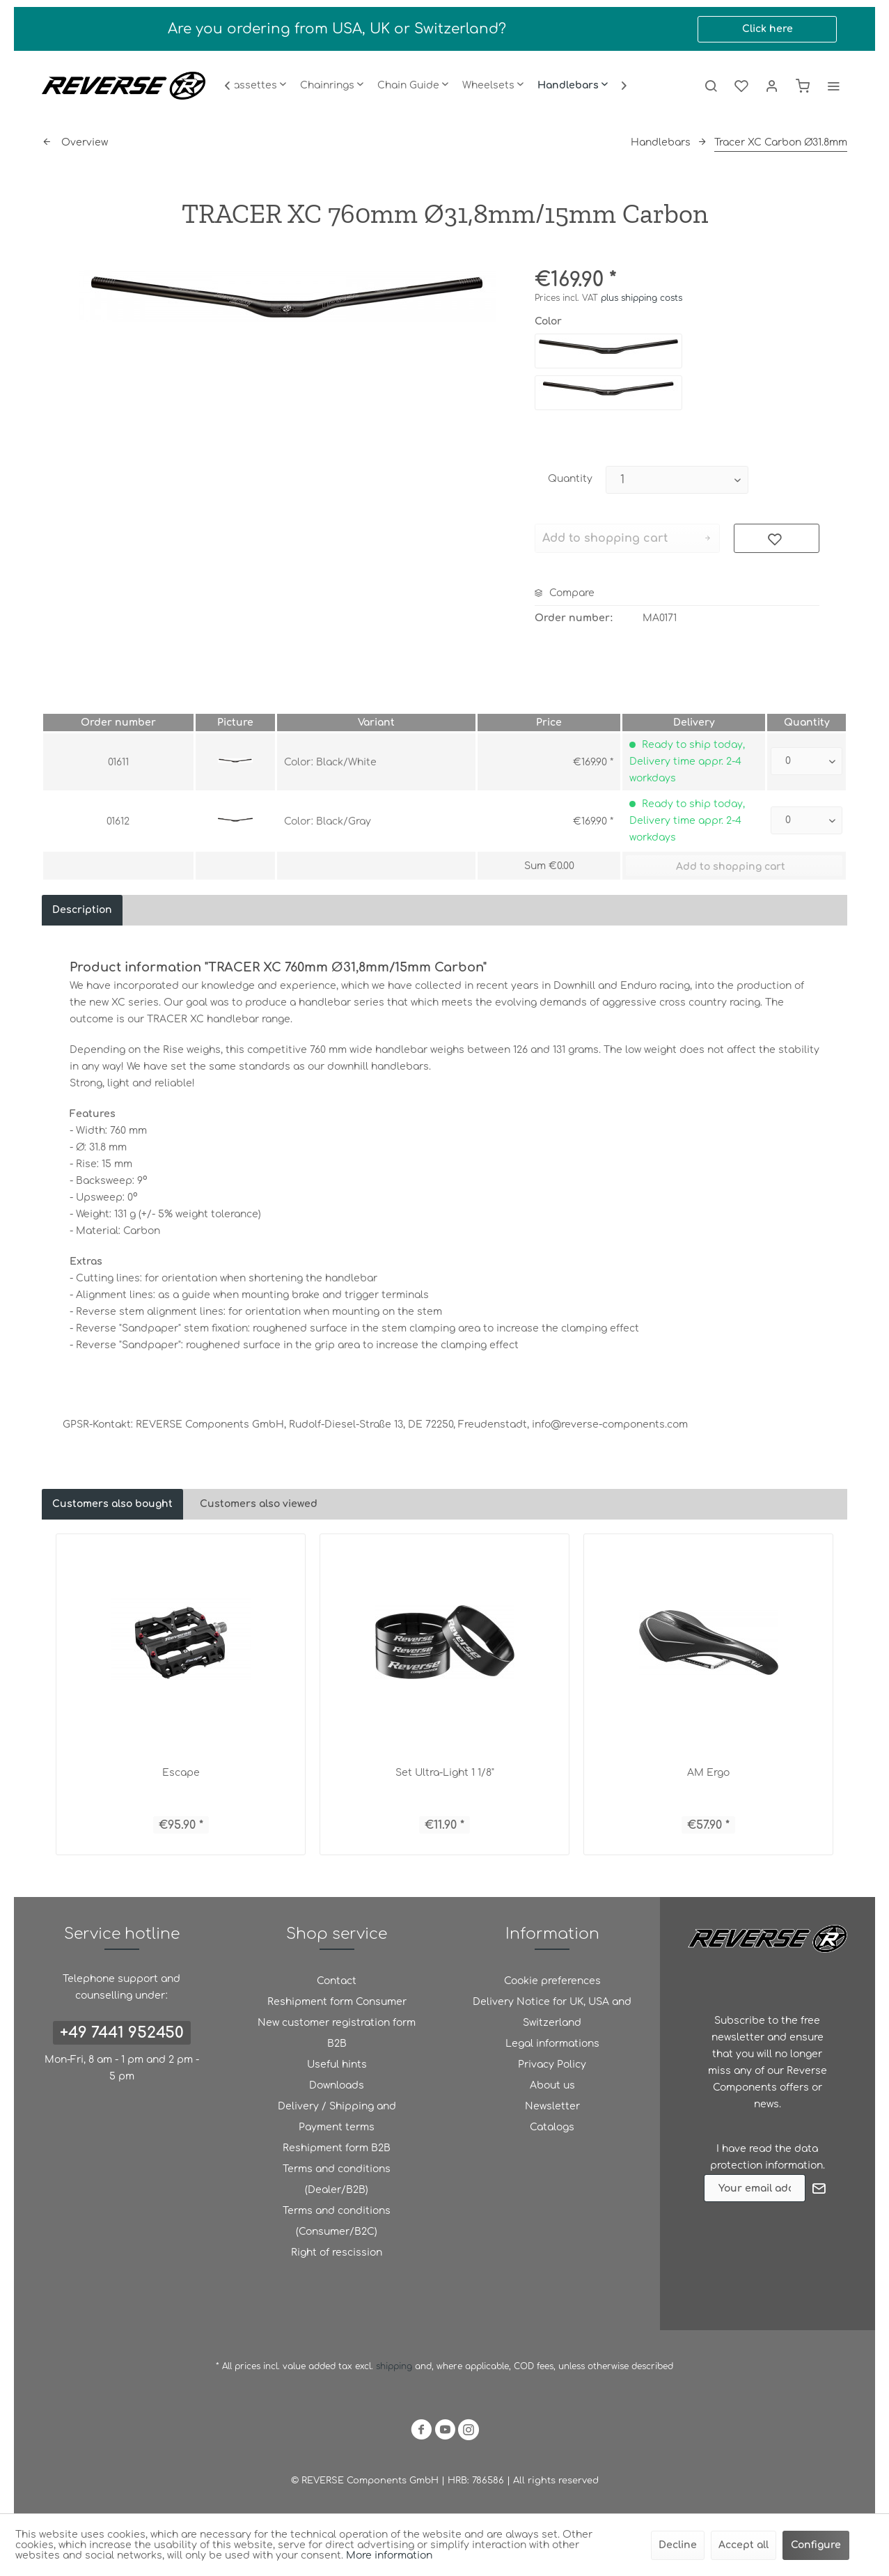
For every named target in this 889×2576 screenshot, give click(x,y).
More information (389, 2555)
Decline (678, 2545)
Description (82, 910)
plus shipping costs (641, 298)
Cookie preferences (552, 1981)
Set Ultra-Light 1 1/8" (444, 1772)
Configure (816, 2545)
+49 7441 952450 (122, 2032)
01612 (118, 821)
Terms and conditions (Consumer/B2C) (337, 2221)
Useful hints (337, 2064)
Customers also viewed (258, 1504)
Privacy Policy (552, 2064)
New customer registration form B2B (337, 2033)
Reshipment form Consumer (337, 2002)
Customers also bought (112, 1504)
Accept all (743, 2545)
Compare (565, 593)
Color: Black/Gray (327, 821)
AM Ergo (708, 1772)
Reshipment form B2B (337, 2148)
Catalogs (552, 2127)
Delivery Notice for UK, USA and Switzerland (552, 2012)
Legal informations (552, 2043)
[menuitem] (256, 86)
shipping (395, 2366)
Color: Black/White (330, 762)
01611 (118, 762)
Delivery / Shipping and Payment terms (337, 2116)
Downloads (336, 2085)
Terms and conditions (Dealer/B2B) (337, 2179)
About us (552, 2085)
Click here (767, 29)
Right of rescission (336, 2252)
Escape (181, 1772)
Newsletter (552, 2106)
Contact (336, 1981)
